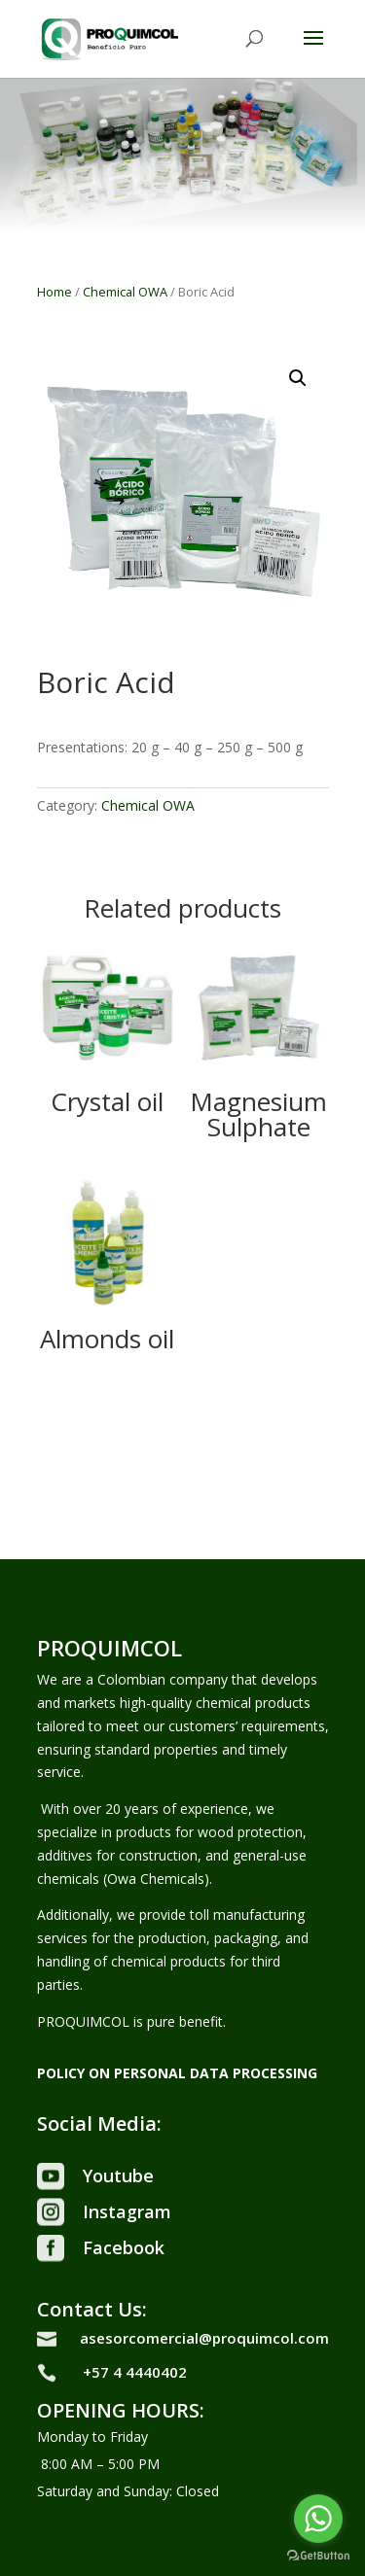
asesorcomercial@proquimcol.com (204, 2338)
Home (54, 291)
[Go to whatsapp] (318, 2518)
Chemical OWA (125, 291)
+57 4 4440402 (135, 2372)
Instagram (127, 2211)
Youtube (118, 2175)
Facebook (123, 2247)
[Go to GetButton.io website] (318, 2556)
